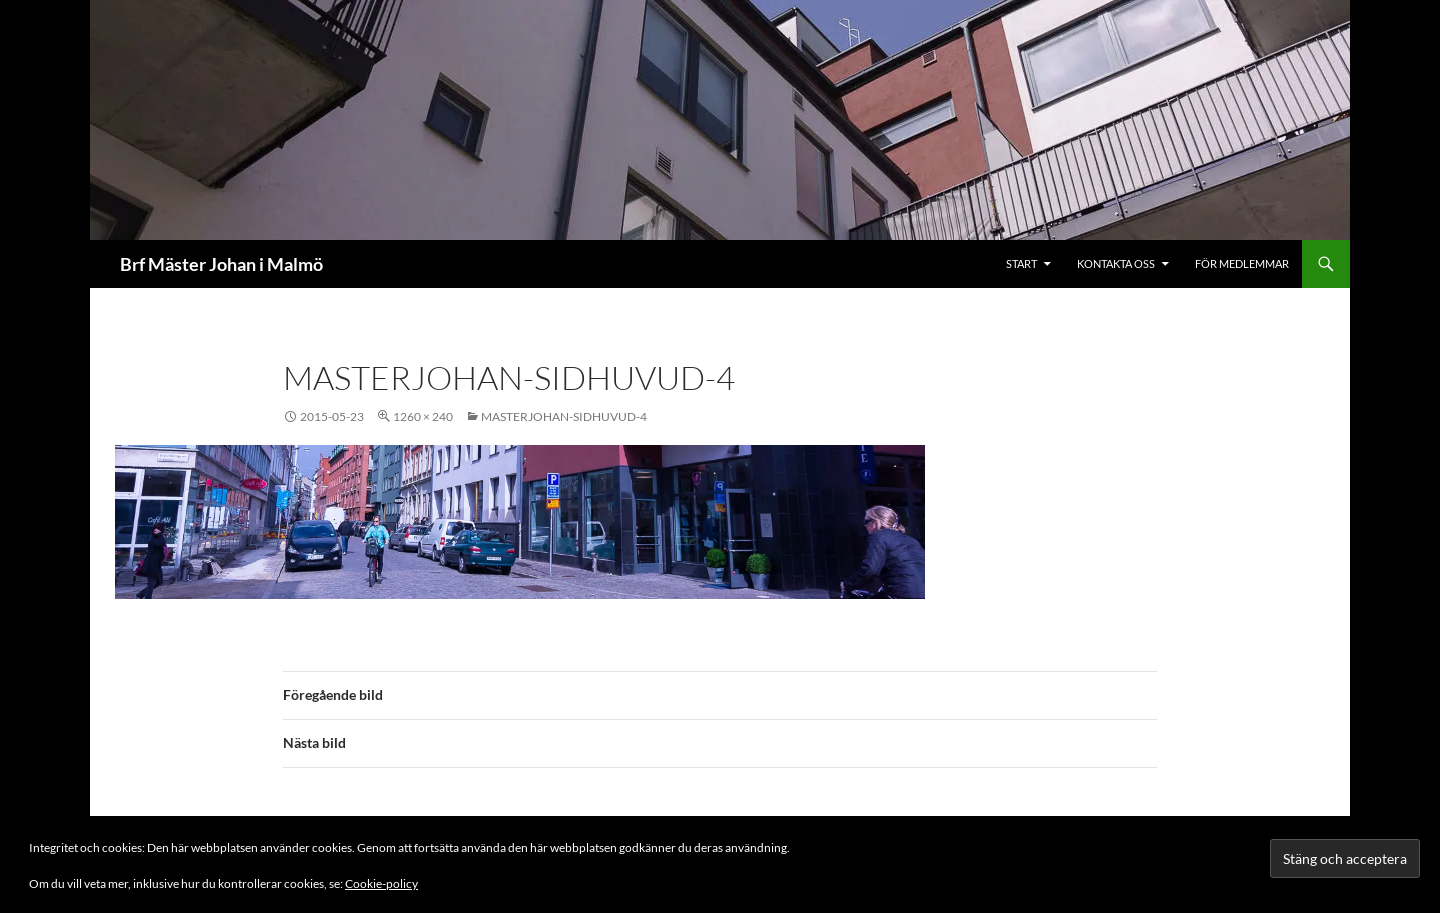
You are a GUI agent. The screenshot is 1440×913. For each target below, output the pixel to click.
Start (1021, 263)
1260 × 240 (423, 416)
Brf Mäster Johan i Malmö (221, 264)
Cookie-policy (381, 883)
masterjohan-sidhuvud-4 (564, 416)
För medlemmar (1242, 263)
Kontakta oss (1116, 263)
